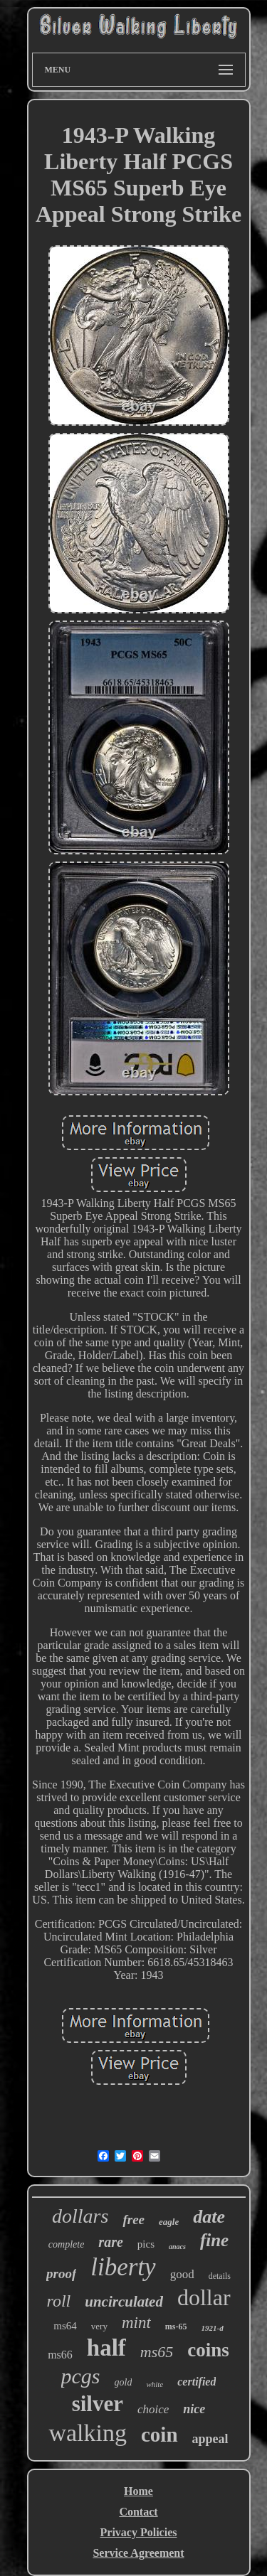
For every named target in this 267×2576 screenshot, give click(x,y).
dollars (80, 2216)
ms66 (60, 2355)
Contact (138, 2512)
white (154, 2384)
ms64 (65, 2325)
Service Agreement (138, 2553)
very (99, 2326)
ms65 (156, 2352)
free (133, 2219)
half (106, 2348)
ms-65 (176, 2326)
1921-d (212, 2328)
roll (58, 2301)
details (220, 2276)
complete (66, 2244)
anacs (177, 2246)
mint (136, 2322)
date (209, 2216)
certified (196, 2382)
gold (123, 2382)
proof (61, 2273)
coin (159, 2434)
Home (138, 2491)
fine (214, 2240)
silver (97, 2403)
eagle (169, 2221)
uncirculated (124, 2301)
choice (153, 2409)
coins (208, 2350)
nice (194, 2409)
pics (146, 2244)
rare (110, 2242)
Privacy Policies (138, 2532)
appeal (210, 2439)
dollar (204, 2297)
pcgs (80, 2376)
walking (87, 2433)
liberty (122, 2267)
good (182, 2274)
